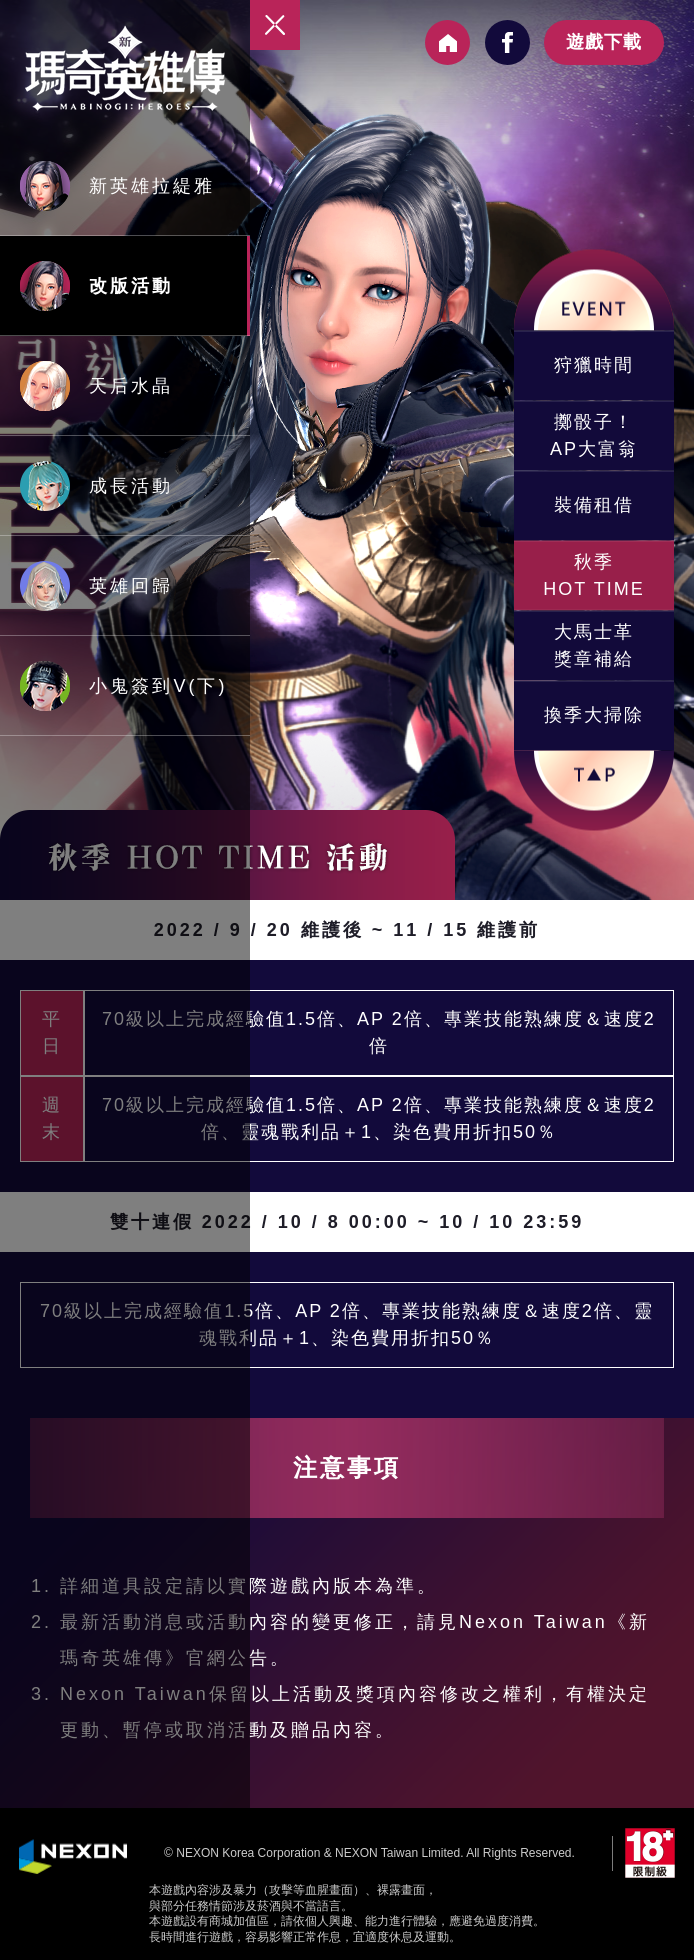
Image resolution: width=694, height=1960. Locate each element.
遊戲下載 (604, 42)
